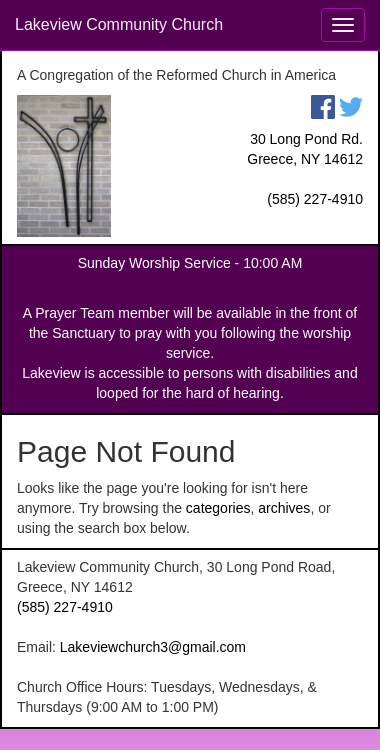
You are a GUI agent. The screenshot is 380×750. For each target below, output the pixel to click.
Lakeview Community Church (119, 24)
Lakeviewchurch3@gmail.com (153, 647)
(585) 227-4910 (315, 199)
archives (284, 508)
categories (218, 508)
